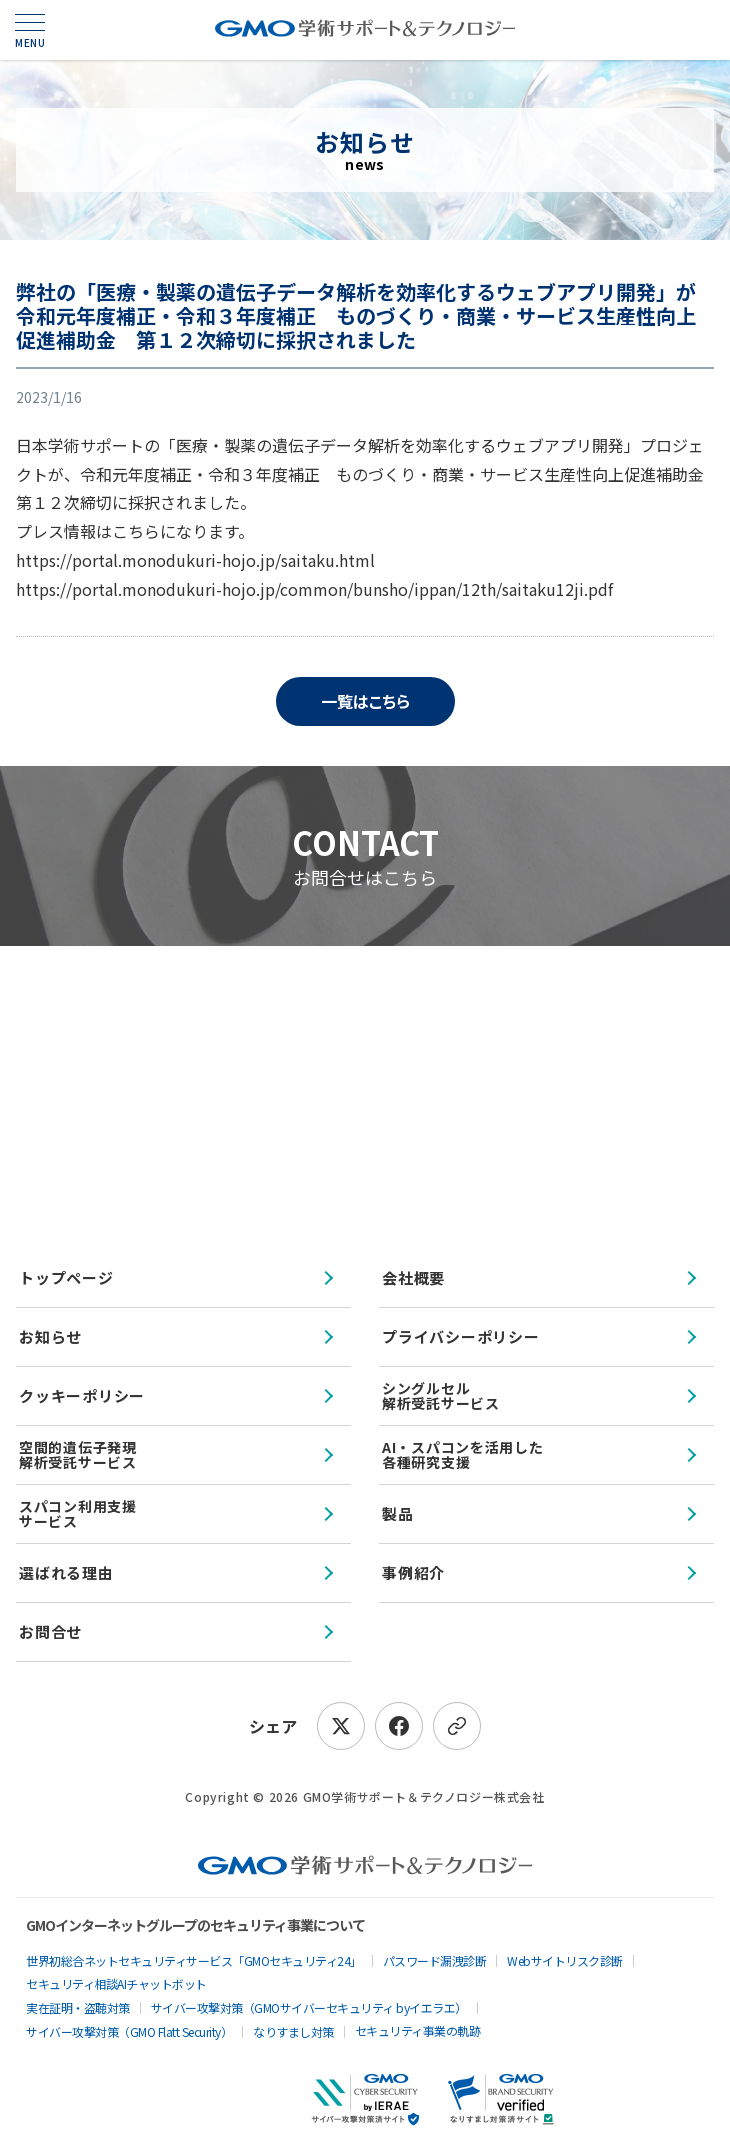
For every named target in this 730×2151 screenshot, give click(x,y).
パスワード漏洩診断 (435, 1960)
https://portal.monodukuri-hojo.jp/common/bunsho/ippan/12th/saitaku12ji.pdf (314, 589)
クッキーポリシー (82, 1395)
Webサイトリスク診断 (565, 1960)
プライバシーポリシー (461, 1336)
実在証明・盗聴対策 (78, 2007)
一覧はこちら (365, 701)
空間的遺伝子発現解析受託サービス (78, 1454)
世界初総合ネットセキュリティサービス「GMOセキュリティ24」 (194, 1960)
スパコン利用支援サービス (78, 1513)
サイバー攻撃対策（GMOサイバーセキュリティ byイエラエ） (309, 2007)
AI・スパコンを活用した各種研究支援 (462, 1454)
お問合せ (50, 1631)
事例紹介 (413, 1572)
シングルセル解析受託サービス (441, 1395)
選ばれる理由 (66, 1572)
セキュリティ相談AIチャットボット (116, 1983)
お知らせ (50, 1336)
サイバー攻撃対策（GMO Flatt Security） (129, 2031)
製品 (398, 1513)
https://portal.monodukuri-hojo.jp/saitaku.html (195, 560)
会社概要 (413, 1277)
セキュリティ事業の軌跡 (418, 2030)
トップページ (66, 1277)
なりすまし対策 (293, 2031)
